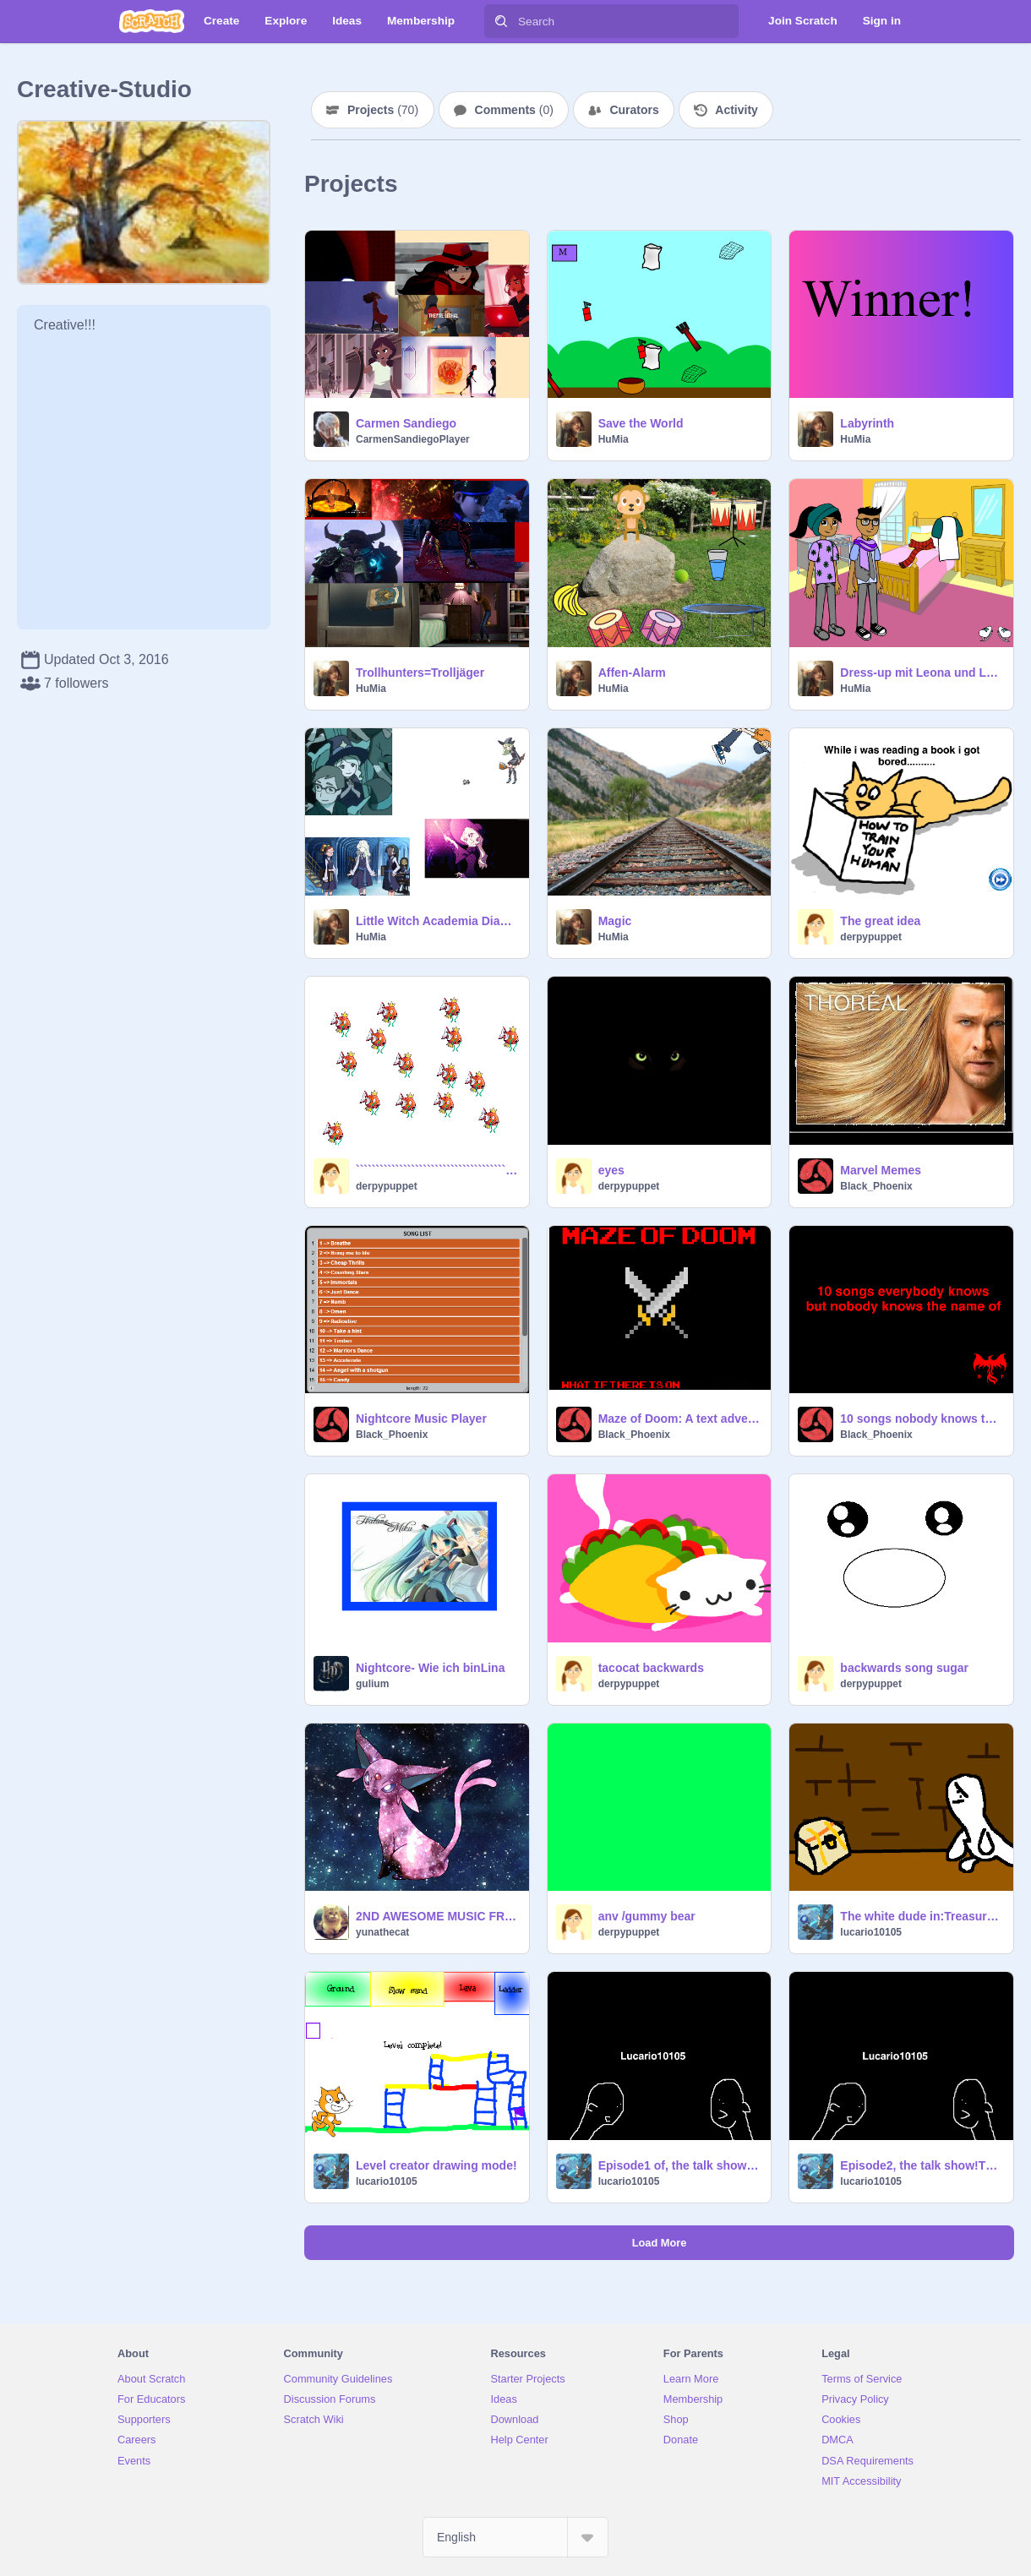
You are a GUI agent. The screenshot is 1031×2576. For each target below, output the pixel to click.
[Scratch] (151, 21)
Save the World (641, 423)
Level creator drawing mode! (436, 2165)
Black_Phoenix (876, 1186)
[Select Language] (515, 2537)
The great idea (880, 921)
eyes (611, 1170)
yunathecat (382, 1932)
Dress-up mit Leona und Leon (921, 672)
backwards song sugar (904, 1668)
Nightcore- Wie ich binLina (430, 1668)
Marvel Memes (880, 1170)
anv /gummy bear (647, 1916)
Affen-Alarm (632, 672)
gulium (372, 1684)
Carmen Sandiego (406, 423)
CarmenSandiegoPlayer (413, 439)
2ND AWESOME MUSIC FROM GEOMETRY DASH (437, 1916)
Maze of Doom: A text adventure (679, 1418)
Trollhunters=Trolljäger (420, 672)
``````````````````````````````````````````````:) (437, 1170)
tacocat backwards (651, 1668)
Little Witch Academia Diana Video (437, 921)
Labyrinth (867, 423)
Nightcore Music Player (421, 1418)
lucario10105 (871, 1932)
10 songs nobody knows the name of (921, 1418)
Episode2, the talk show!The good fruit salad (921, 2165)
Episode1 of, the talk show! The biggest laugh (679, 2165)
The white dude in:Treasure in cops (921, 1916)
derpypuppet (871, 937)
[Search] (501, 21)
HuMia (613, 439)
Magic (615, 921)
